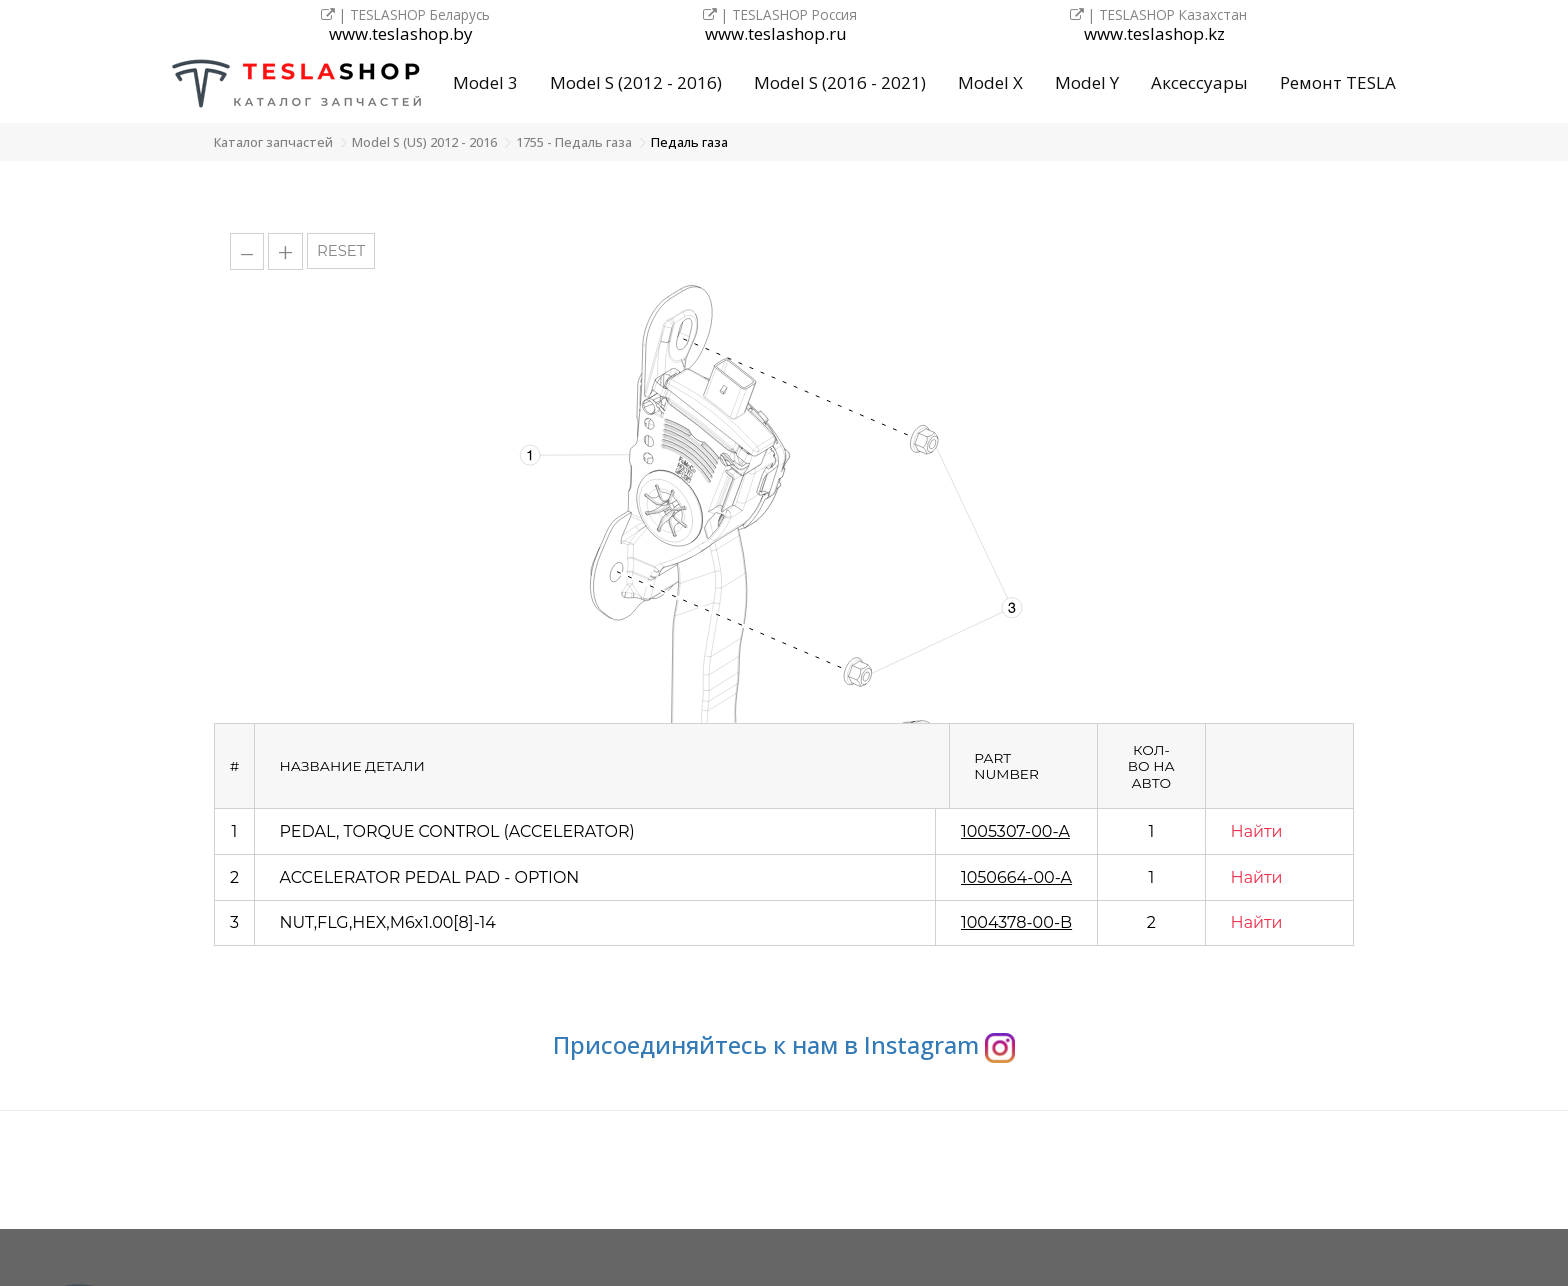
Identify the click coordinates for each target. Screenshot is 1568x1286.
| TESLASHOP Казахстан (1158, 14)
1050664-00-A (1016, 877)
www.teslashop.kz (1154, 34)
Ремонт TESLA (1338, 82)
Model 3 (485, 82)
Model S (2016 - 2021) (840, 82)
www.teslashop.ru (776, 34)
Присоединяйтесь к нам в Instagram (784, 1044)
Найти (1257, 831)
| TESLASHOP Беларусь (405, 14)
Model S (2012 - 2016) (636, 82)
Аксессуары (1199, 82)
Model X (990, 82)
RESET (341, 251)
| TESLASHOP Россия (780, 14)
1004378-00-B (1016, 922)
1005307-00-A (1015, 831)
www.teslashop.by (401, 34)
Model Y (1087, 82)
